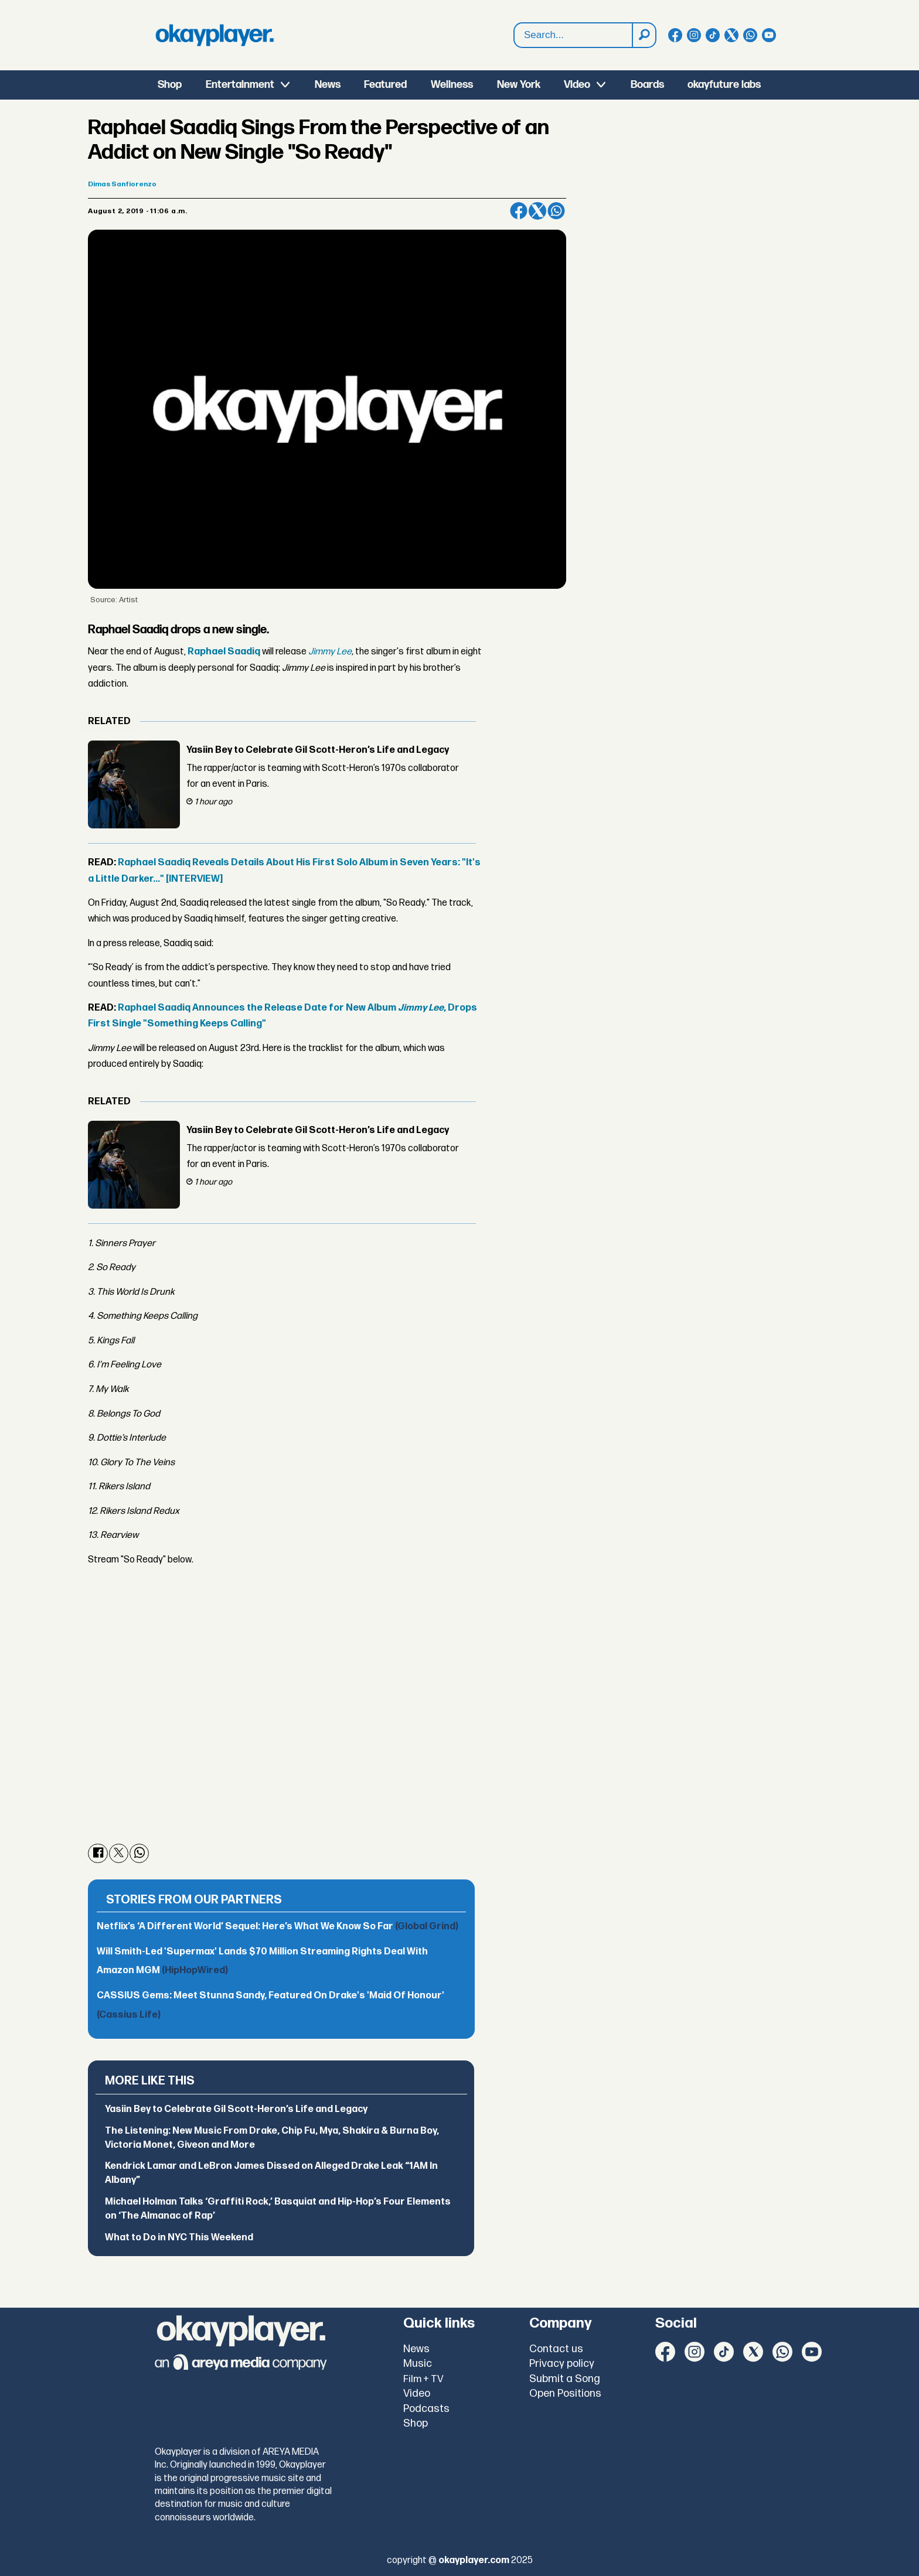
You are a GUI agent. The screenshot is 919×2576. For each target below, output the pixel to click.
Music (417, 2363)
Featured (385, 85)
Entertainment (240, 85)
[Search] (643, 35)
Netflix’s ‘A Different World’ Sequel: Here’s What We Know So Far (277, 1926)
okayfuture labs (724, 85)
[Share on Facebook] (518, 211)
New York (518, 85)
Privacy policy (561, 2363)
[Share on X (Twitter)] (537, 211)
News (328, 85)
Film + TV (423, 2379)
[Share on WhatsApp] (556, 211)
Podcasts (426, 2409)
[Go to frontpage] (214, 35)
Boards (647, 85)
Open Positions (565, 2393)
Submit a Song (564, 2379)
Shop (170, 85)
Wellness (452, 85)
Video (577, 85)
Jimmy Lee (330, 651)
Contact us (556, 2349)
